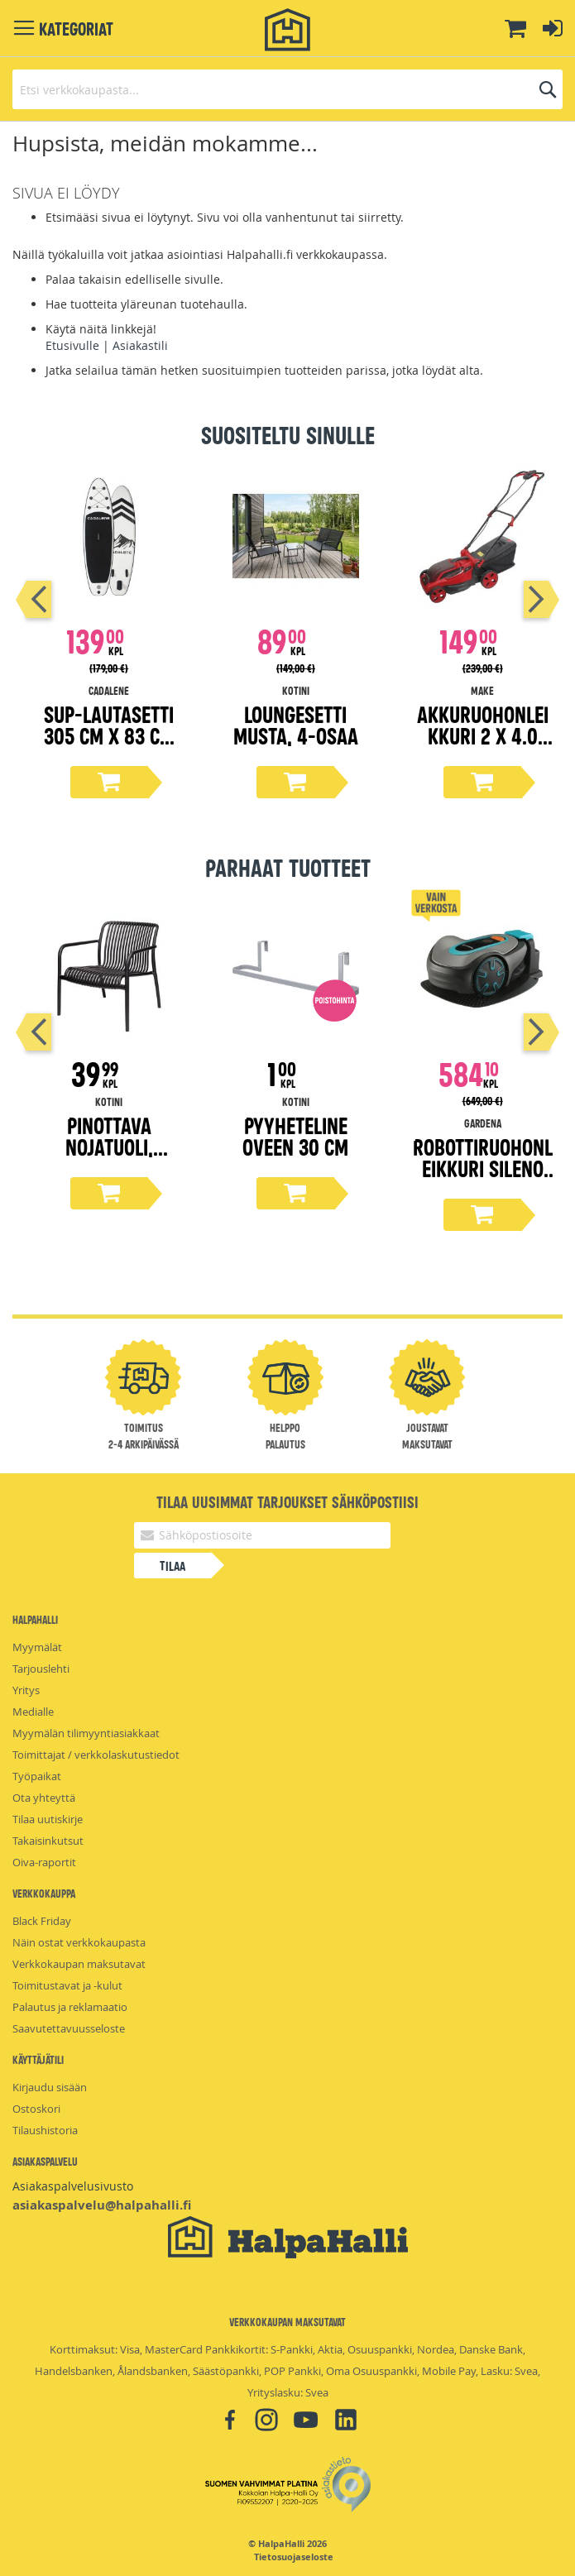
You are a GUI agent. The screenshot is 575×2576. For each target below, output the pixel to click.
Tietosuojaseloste (293, 2557)
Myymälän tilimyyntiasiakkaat (86, 1733)
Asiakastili (140, 345)
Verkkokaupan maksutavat (79, 1963)
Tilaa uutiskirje (47, 1819)
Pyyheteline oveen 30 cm (295, 1135)
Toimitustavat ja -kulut (67, 1985)
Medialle (33, 1711)
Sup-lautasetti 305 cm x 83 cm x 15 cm (109, 734)
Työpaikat (36, 1776)
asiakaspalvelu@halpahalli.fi (101, 2205)
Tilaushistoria (45, 2130)
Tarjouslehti (40, 1668)
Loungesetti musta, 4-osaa (295, 724)
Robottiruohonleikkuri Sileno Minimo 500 (483, 1167)
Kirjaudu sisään (49, 2087)
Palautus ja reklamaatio (69, 2006)
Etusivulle (72, 345)
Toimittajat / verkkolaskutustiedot (96, 1754)
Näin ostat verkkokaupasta (79, 1942)
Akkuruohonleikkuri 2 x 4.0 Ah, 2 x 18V (483, 734)
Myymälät (37, 1647)
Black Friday (41, 1920)
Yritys (26, 1690)
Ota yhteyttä (43, 1797)
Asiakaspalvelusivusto (72, 2186)
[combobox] (287, 89)
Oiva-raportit (44, 1862)
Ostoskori (36, 2108)
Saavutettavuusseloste (68, 2028)
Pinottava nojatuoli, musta (109, 1146)
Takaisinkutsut (48, 1840)
